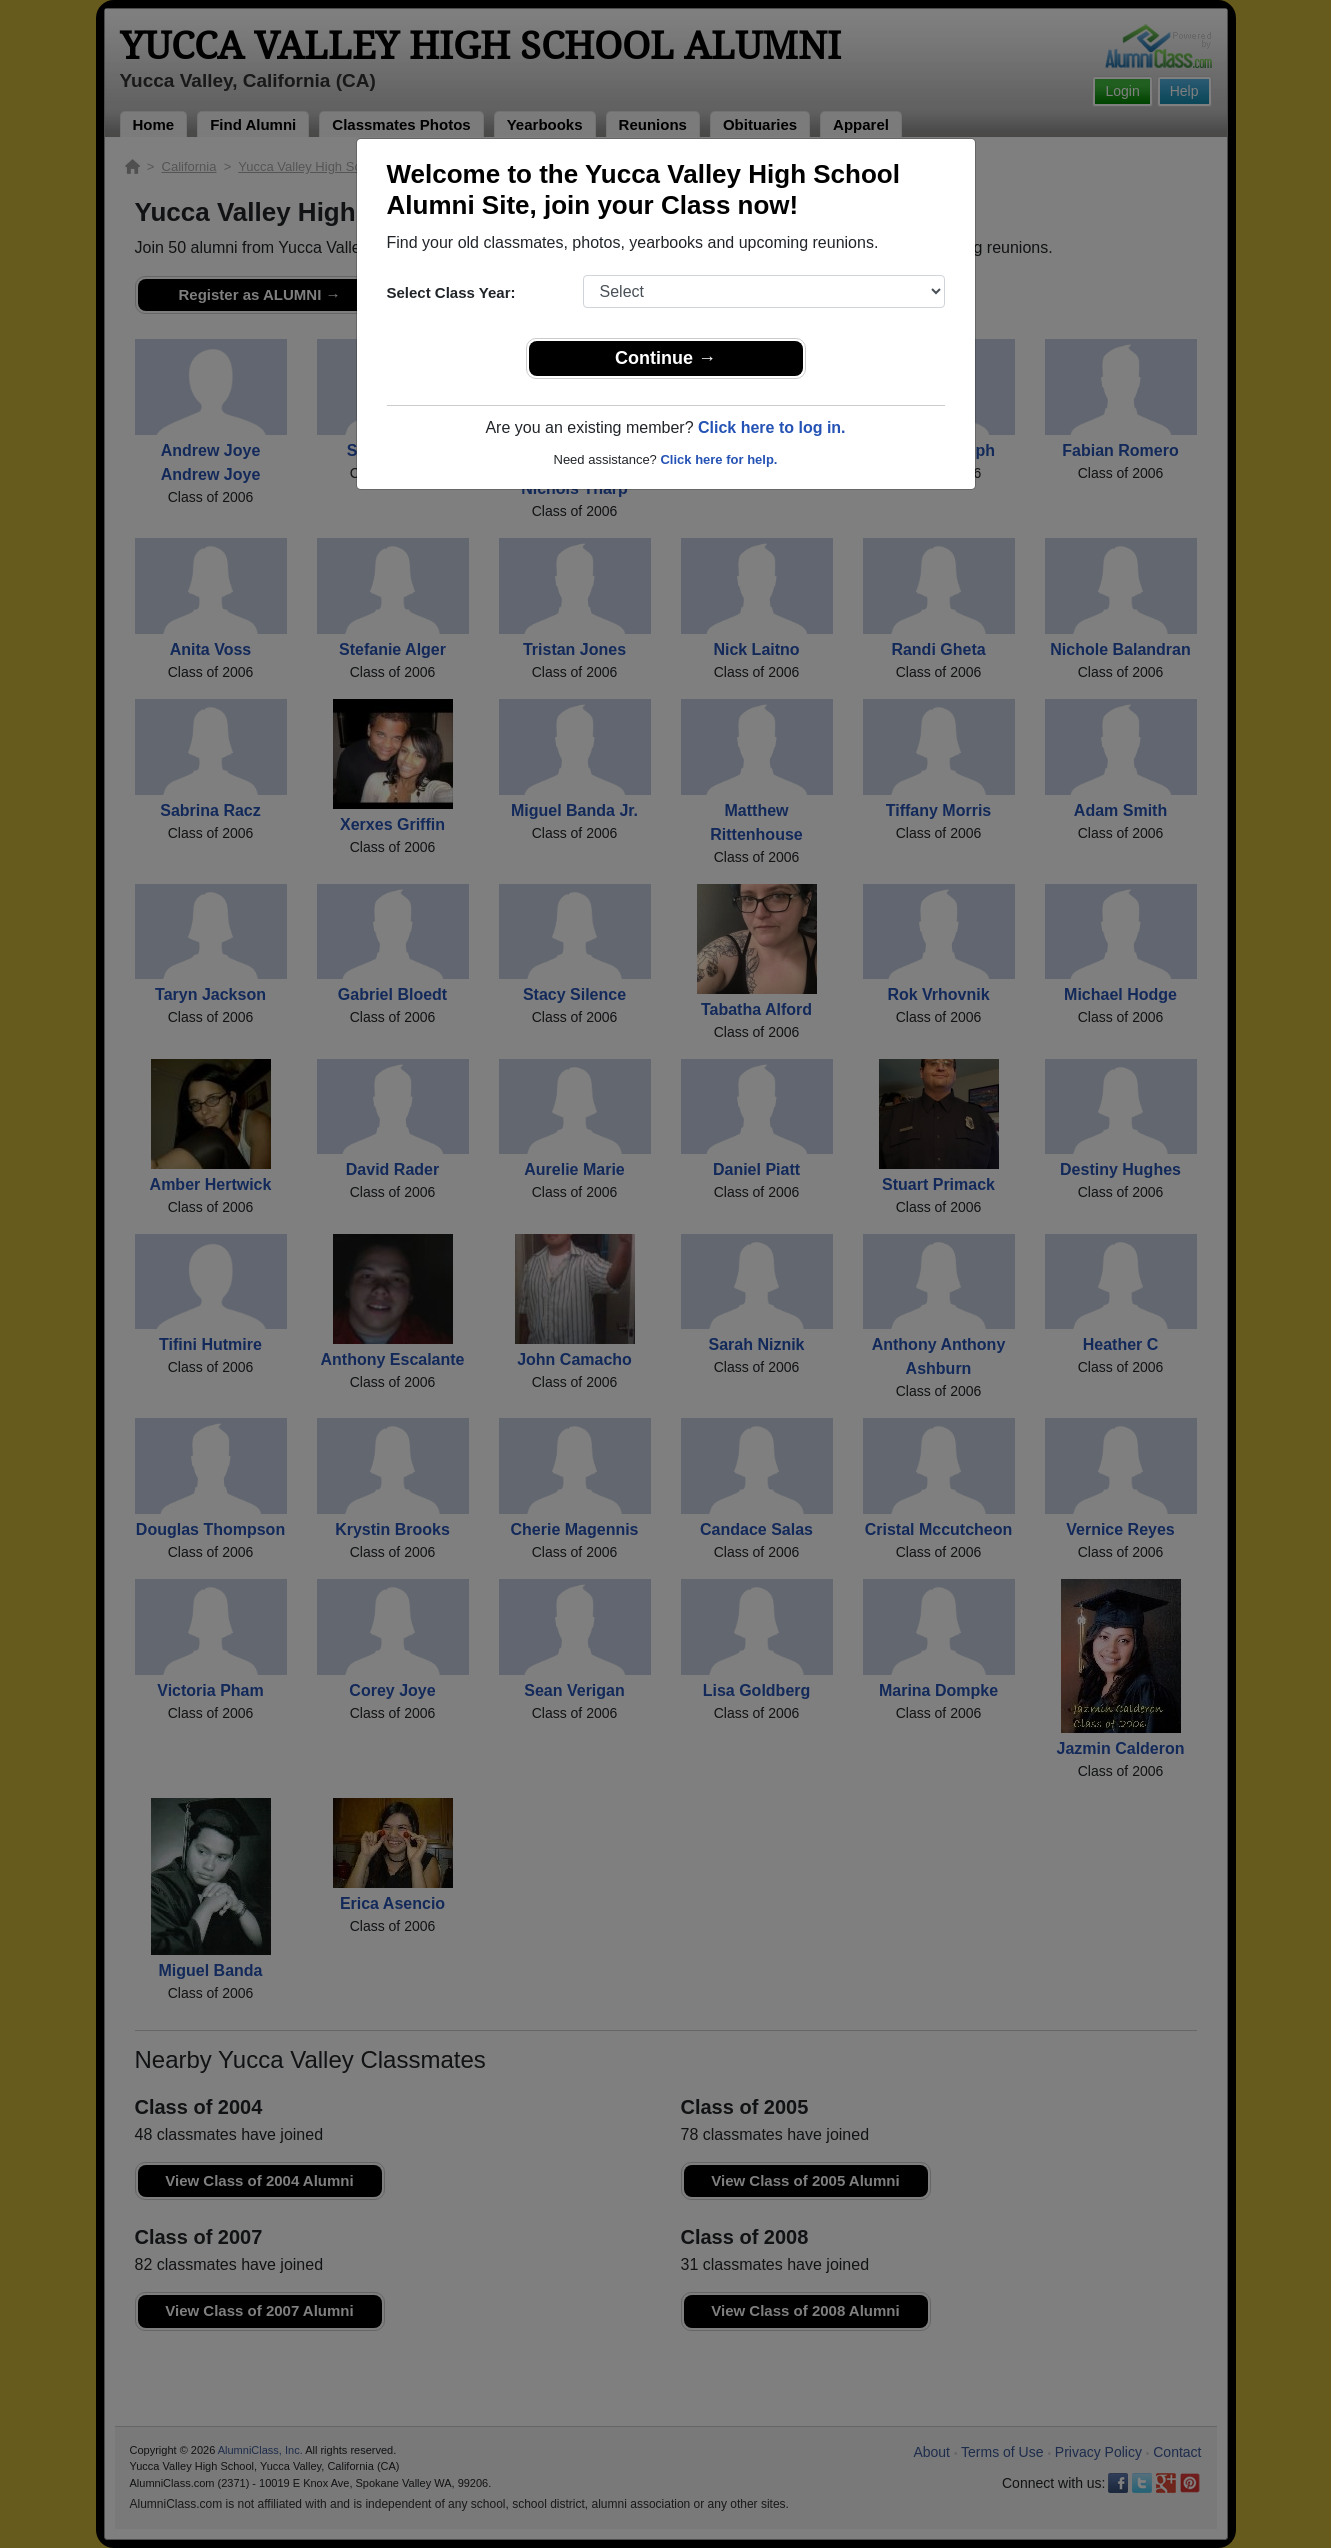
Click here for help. (718, 459)
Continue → (665, 358)
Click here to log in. (772, 427)
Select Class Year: (451, 292)
